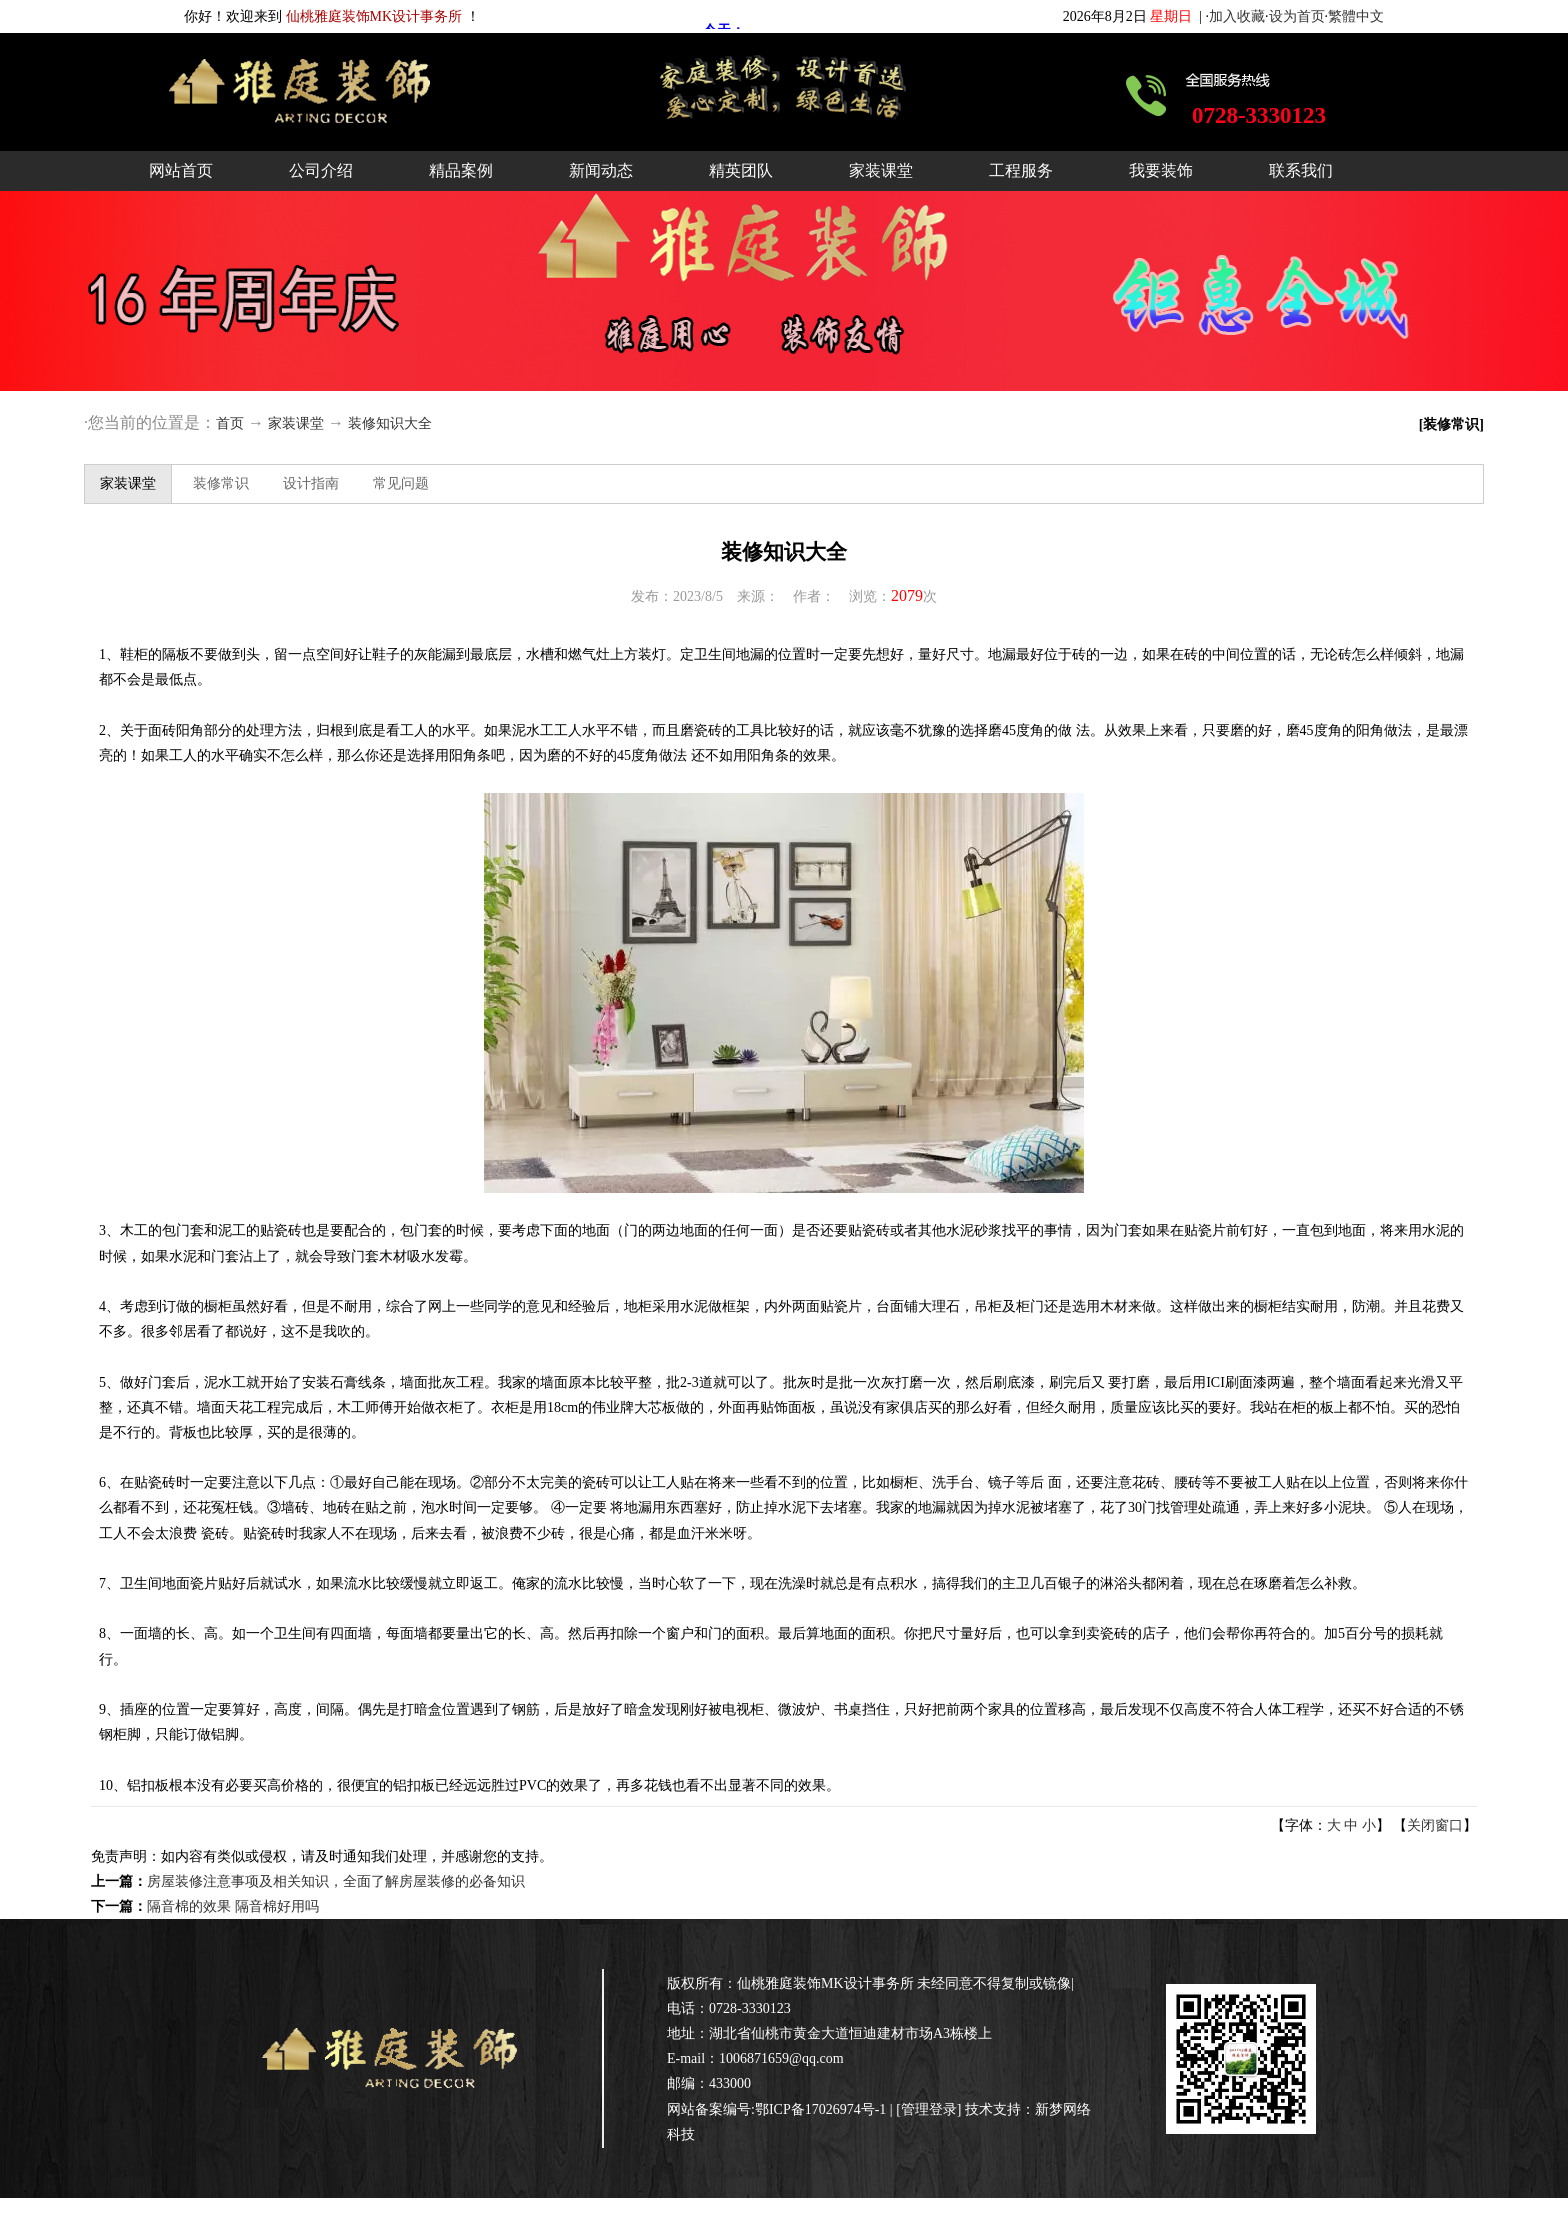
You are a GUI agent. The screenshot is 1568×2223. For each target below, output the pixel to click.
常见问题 (401, 483)
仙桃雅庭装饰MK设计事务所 (825, 1983)
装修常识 (221, 483)
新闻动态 (601, 170)
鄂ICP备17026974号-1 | (825, 2109)
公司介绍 (321, 170)
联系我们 (1301, 170)
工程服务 (1021, 170)
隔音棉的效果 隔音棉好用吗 (233, 1906)
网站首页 (181, 170)
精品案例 (461, 170)
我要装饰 (1161, 170)
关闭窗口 (1435, 1825)
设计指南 (311, 483)
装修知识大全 (390, 423)
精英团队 (741, 170)
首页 (230, 423)
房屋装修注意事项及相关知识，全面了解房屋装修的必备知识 (336, 1881)
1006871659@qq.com (781, 2058)
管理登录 (929, 2109)
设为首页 (1297, 16)
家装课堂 (881, 170)
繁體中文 (1356, 16)
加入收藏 (1237, 16)
